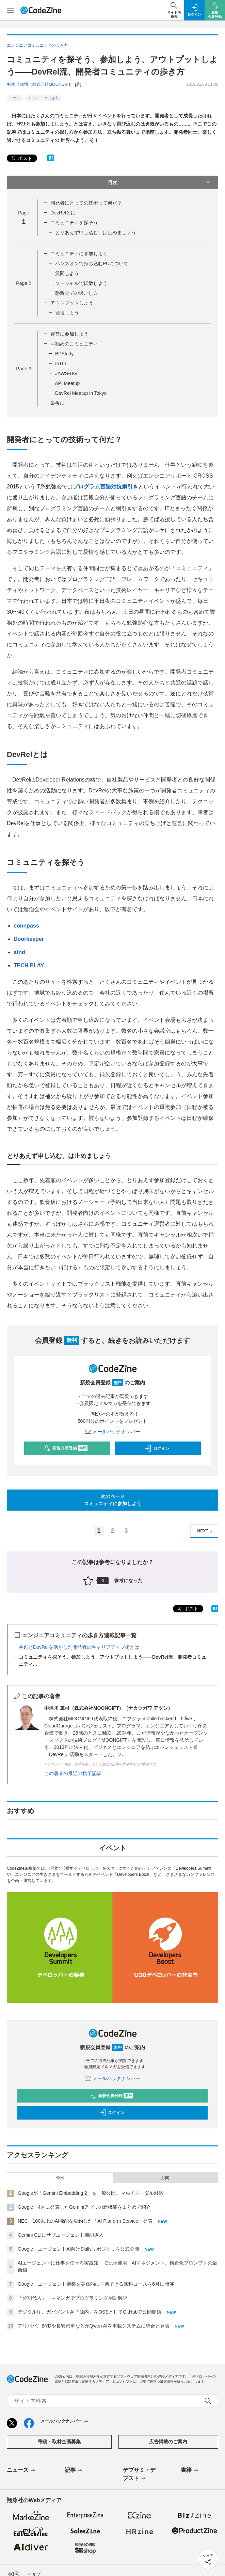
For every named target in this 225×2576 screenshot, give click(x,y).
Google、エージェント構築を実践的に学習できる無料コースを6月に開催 (96, 2284)
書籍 (190, 2470)
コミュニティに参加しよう (79, 253)
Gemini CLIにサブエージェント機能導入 (60, 2235)
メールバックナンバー (113, 1431)
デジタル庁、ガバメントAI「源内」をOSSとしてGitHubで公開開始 (89, 2312)
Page (23, 283)
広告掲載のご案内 (168, 2441)
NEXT (205, 1531)
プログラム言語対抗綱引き (105, 486)
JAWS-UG (66, 373)
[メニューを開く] (10, 10)
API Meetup (67, 383)
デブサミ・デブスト (139, 2474)
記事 (74, 2470)
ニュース (21, 2470)
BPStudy (64, 353)
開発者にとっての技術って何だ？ (86, 203)
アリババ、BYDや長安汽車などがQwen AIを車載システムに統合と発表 (94, 2326)
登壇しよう (67, 313)
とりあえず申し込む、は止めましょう (95, 232)
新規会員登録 (65, 1448)
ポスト (21, 158)
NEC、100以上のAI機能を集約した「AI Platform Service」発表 (85, 2221)
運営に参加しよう (69, 334)
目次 (160, 182)
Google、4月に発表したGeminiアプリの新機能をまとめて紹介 (84, 2207)
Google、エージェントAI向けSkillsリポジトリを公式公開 (78, 2249)
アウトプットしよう (71, 303)
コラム (15, 98)
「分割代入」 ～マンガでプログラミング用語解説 (72, 2298)
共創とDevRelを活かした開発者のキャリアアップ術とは (79, 1647)
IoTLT (61, 363)
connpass (26, 926)
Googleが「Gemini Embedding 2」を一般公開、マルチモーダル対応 (90, 2193)
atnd (19, 952)
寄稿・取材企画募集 (59, 2441)
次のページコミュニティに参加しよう (112, 1500)
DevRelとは (63, 212)
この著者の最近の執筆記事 (72, 1773)
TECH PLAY (29, 965)
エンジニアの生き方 (43, 98)
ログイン (157, 1448)
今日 (60, 2177)
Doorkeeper (29, 939)
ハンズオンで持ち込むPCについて (91, 263)
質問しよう (67, 273)
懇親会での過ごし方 (76, 293)
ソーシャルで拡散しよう (81, 283)
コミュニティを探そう (74, 222)
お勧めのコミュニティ (74, 344)
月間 (165, 2177)
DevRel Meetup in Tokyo (81, 393)
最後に (57, 403)
